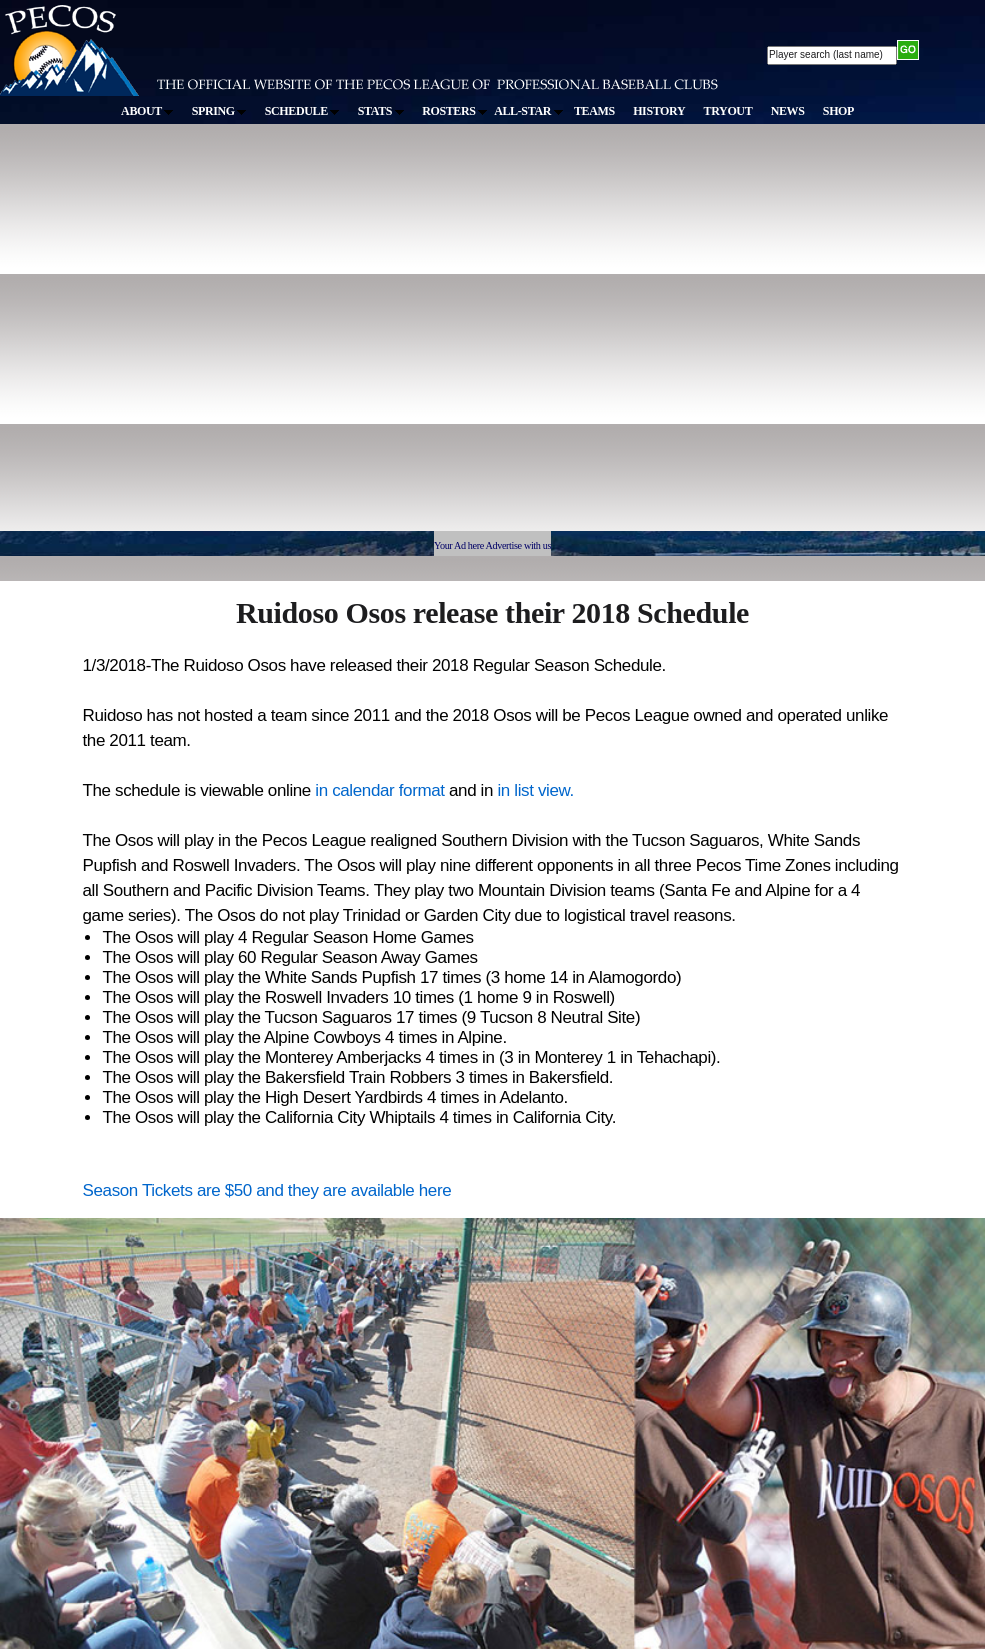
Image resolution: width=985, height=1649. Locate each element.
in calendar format (382, 790)
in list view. (535, 790)
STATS (381, 111)
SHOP (838, 111)
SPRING (219, 111)
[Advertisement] (187, 336)
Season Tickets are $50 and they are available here (267, 1190)
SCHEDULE (302, 111)
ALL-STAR (528, 111)
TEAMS (594, 111)
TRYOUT (728, 111)
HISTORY (659, 111)
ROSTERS (454, 111)
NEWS (788, 111)
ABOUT (147, 111)
